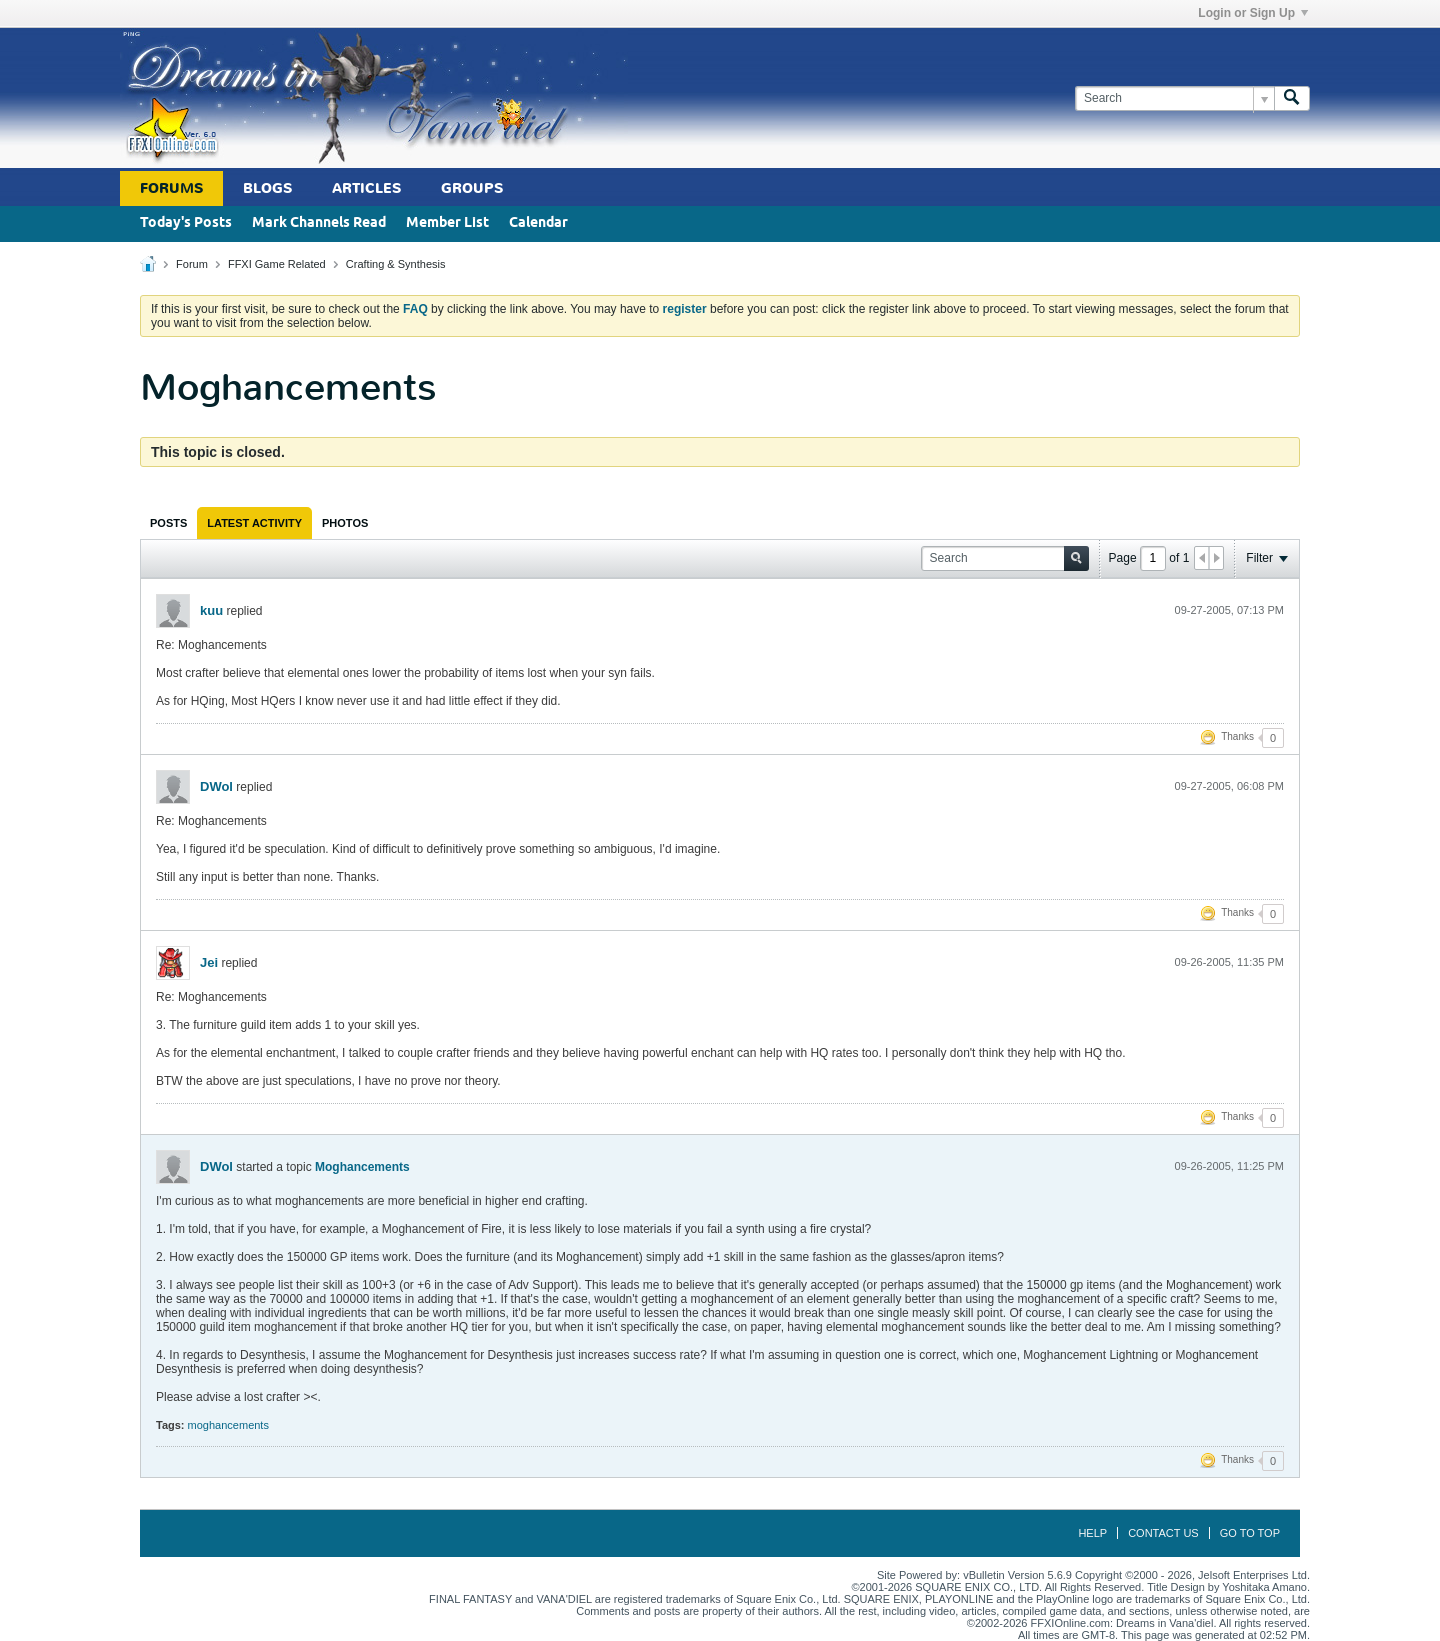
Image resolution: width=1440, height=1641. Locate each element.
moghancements (228, 1425)
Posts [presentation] (168, 523)
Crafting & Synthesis (396, 264)
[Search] (1174, 98)
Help (1092, 1533)
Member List (447, 223)
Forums (171, 188)
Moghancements (362, 1167)
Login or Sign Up (1253, 13)
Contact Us (1163, 1533)
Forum (192, 264)
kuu (211, 610)
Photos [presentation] (345, 523)
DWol (216, 786)
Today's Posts (186, 223)
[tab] (168, 523)
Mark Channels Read (319, 223)
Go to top (1250, 1533)
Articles (366, 188)
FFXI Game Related (277, 264)
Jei (209, 962)
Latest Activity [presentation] (254, 523)
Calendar (538, 223)
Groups (472, 188)
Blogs (267, 188)
